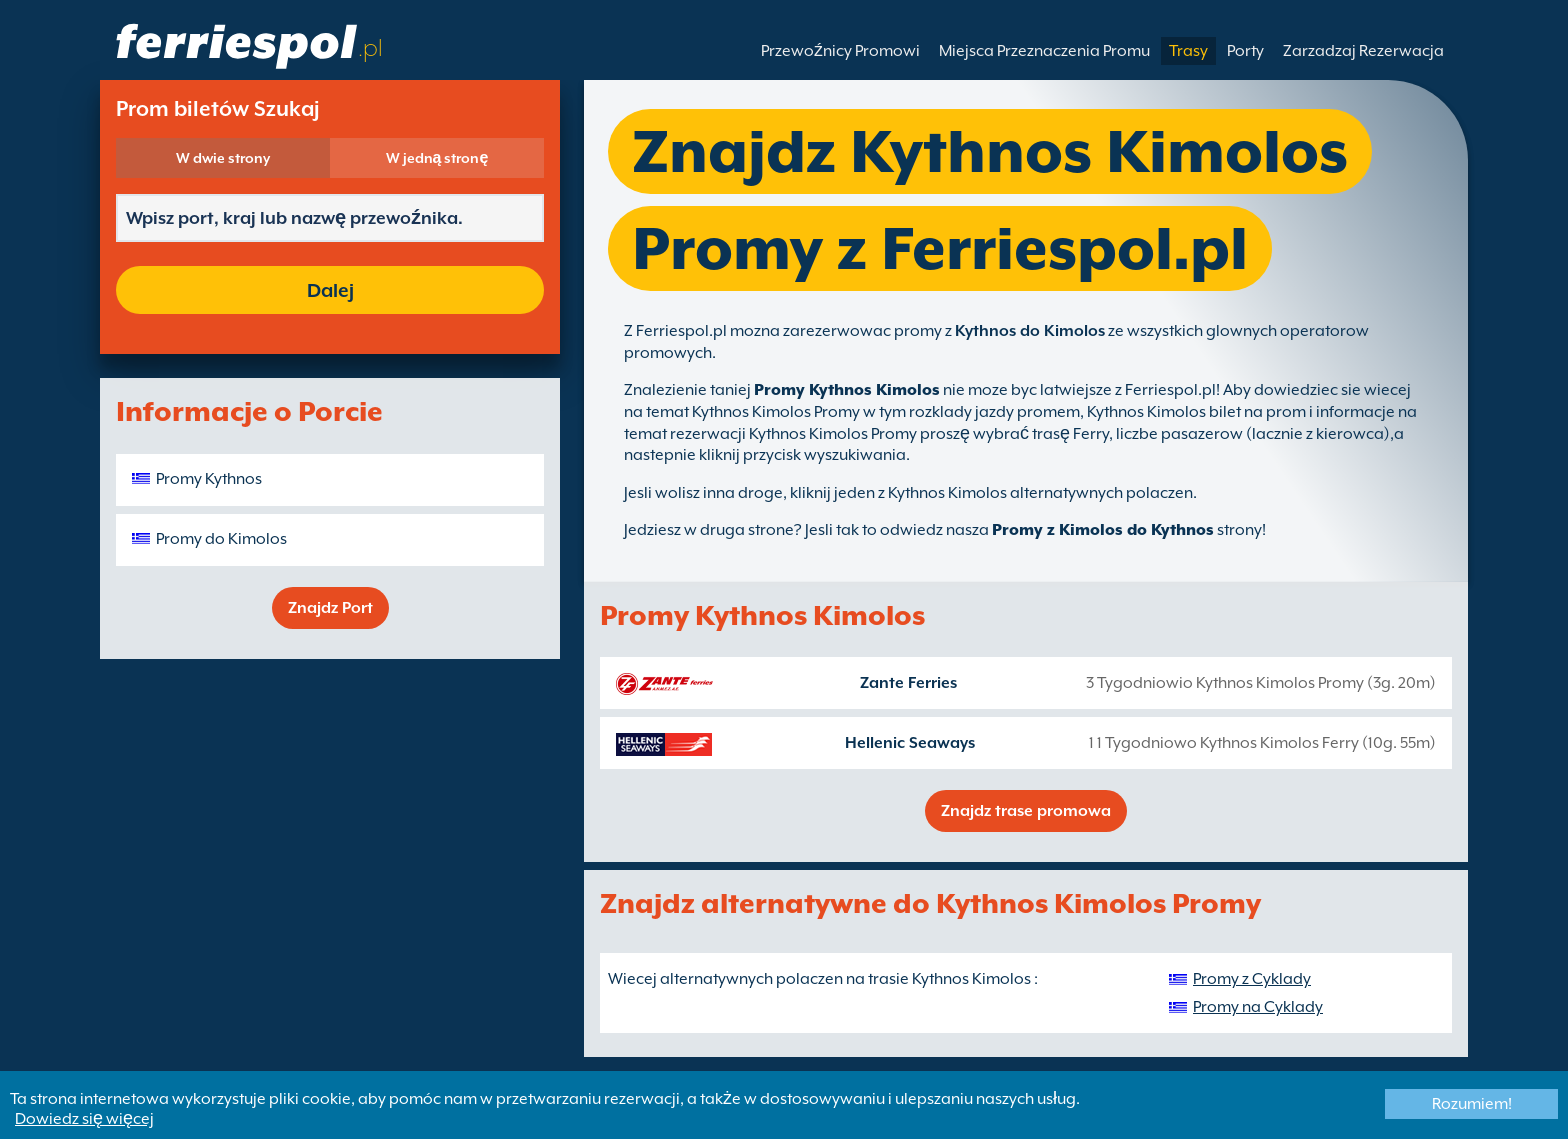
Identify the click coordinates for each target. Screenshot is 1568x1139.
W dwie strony (223, 158)
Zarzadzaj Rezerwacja (1363, 51)
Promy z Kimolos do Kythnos (1103, 530)
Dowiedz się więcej (84, 1119)
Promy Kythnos (209, 479)
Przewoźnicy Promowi (840, 51)
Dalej (330, 290)
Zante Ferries (908, 683)
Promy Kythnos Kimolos (847, 390)
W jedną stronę (437, 158)
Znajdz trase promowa (1026, 811)
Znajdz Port (330, 608)
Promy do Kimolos (221, 539)
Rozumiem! (1472, 1104)
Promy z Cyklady (1252, 979)
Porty (1245, 51)
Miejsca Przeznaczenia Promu (1044, 51)
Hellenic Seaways (910, 743)
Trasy (1188, 51)
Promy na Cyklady (1258, 1007)
